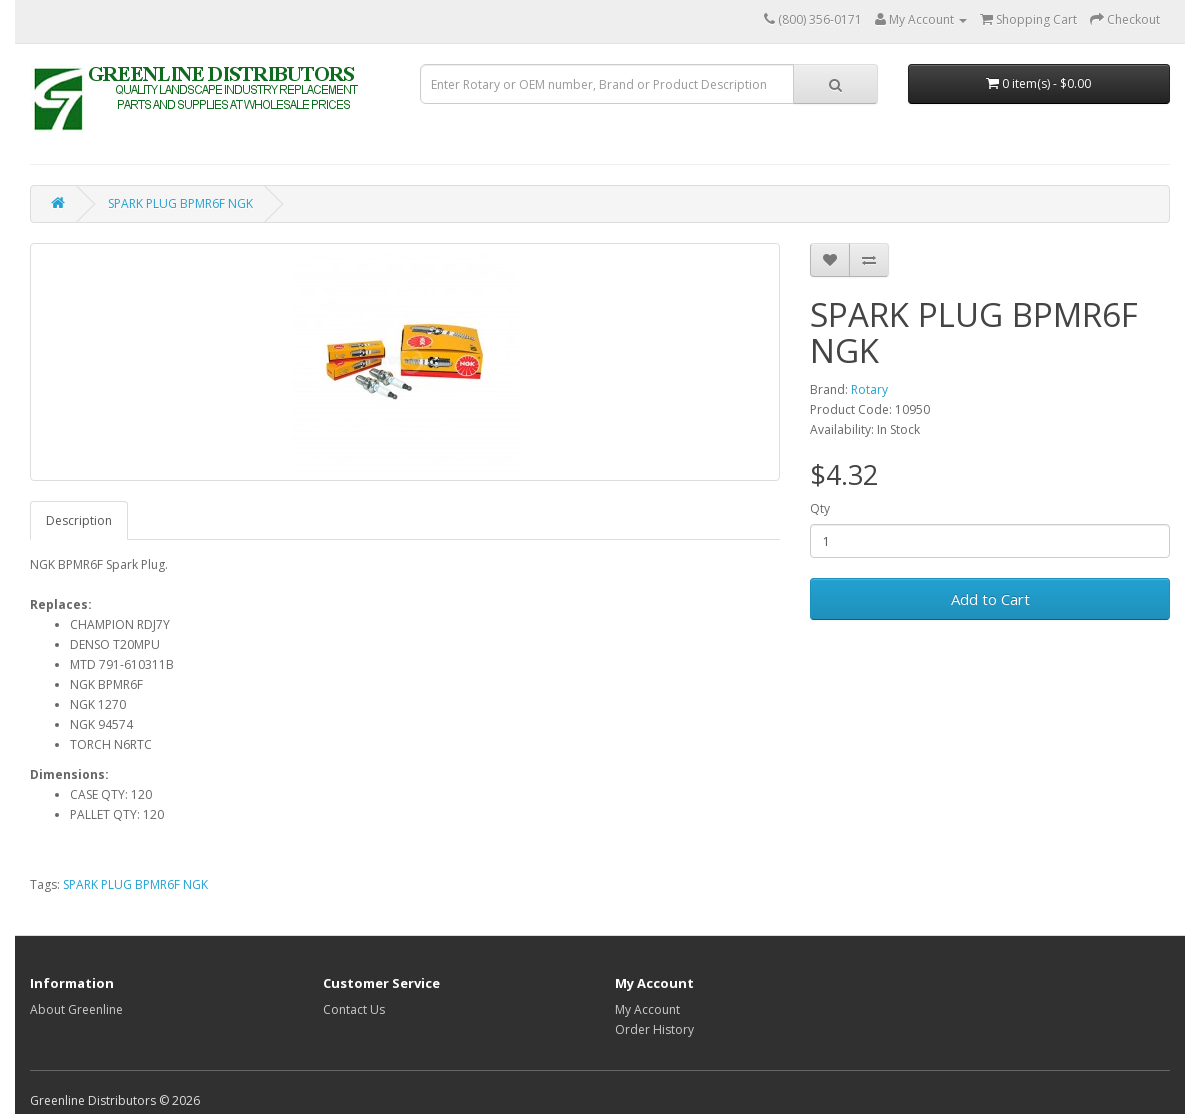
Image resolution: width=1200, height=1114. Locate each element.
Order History (654, 1029)
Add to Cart (990, 599)
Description (79, 520)
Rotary (869, 389)
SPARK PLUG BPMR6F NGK (180, 203)
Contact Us (354, 1009)
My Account (647, 1009)
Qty (820, 508)
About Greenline (76, 1009)
